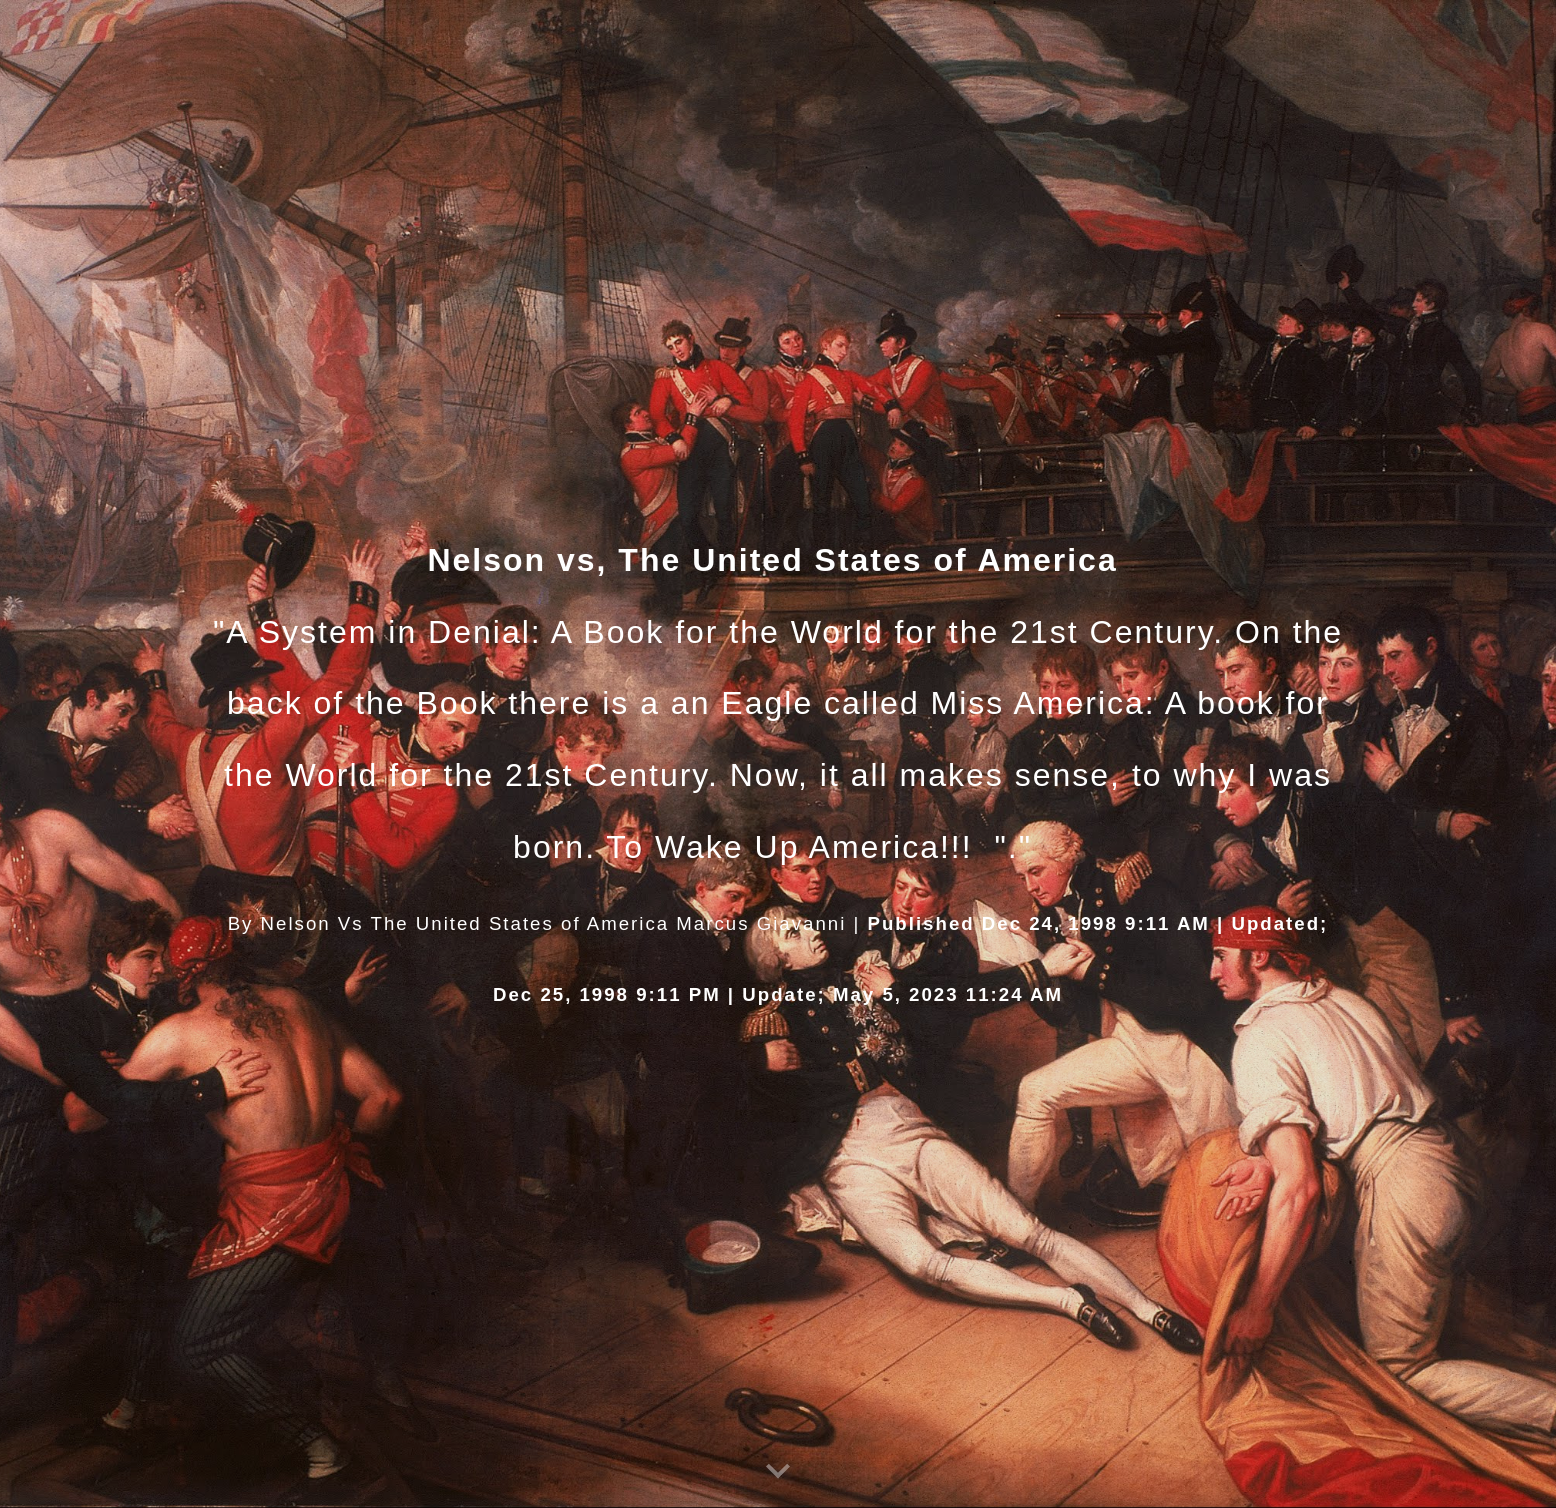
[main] (778, 754)
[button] (778, 1472)
